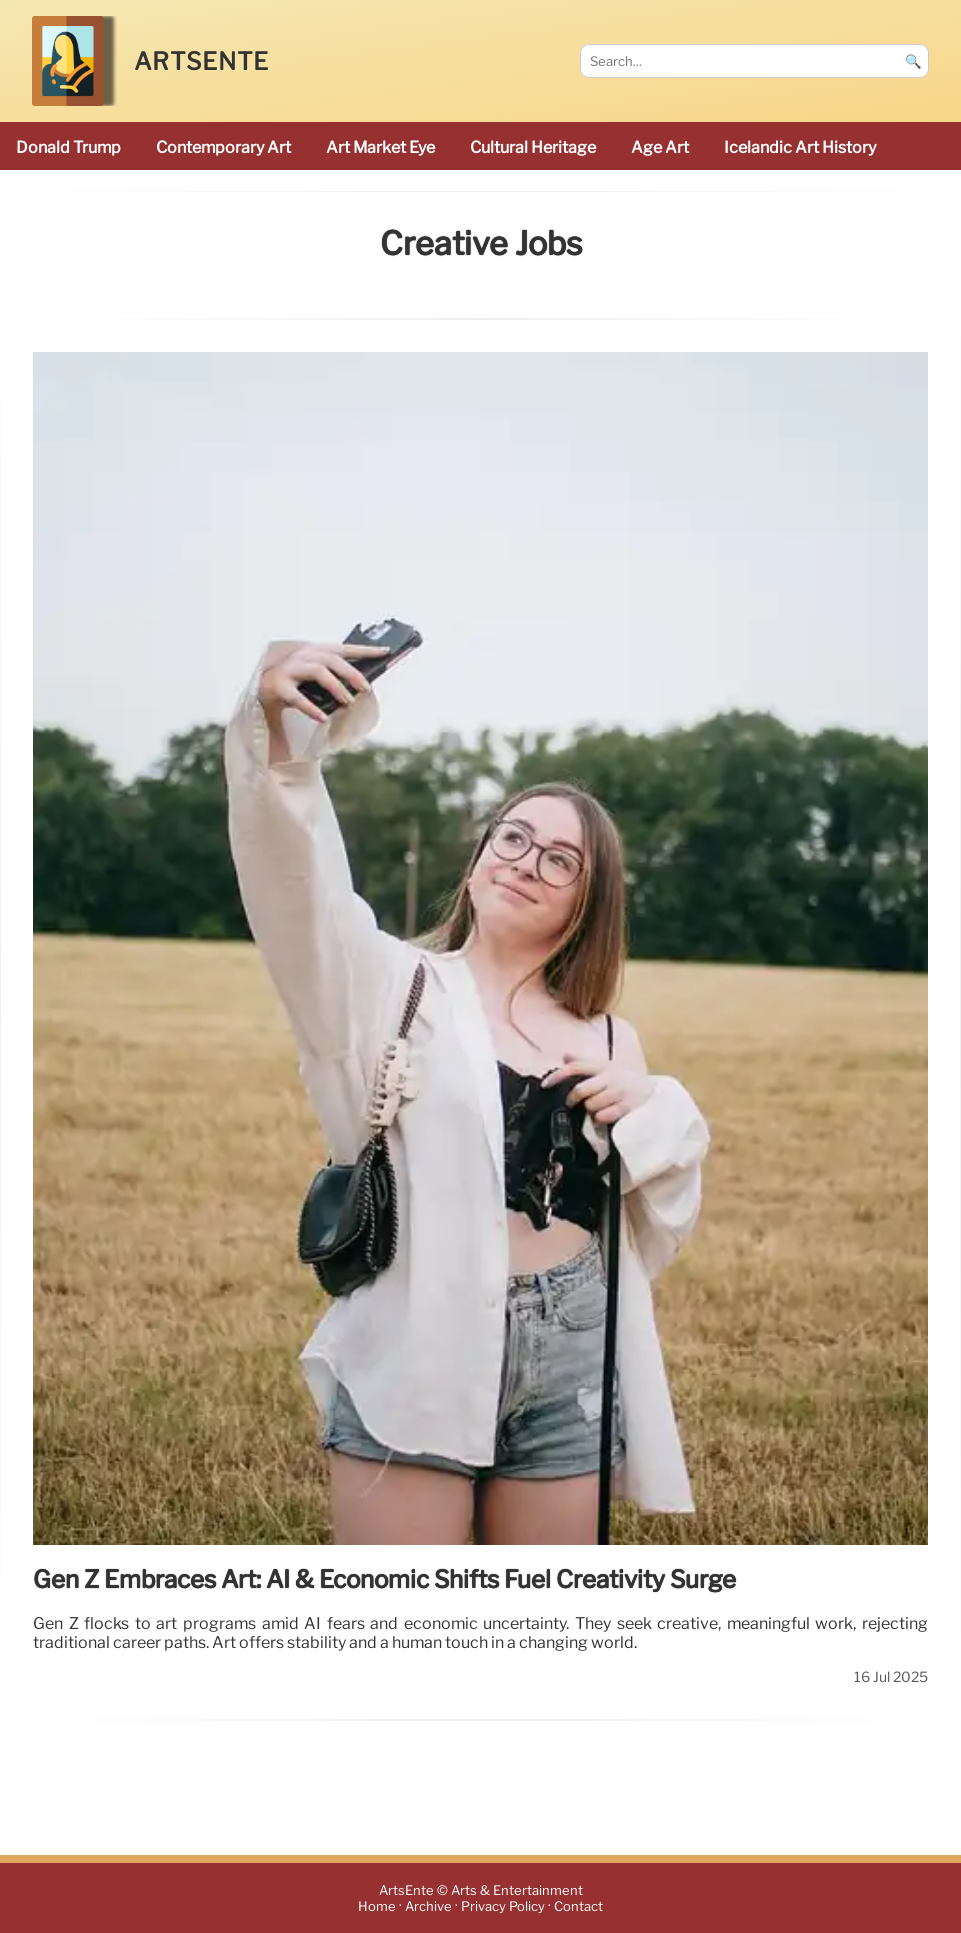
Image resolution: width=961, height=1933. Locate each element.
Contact (578, 1906)
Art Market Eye (380, 147)
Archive (428, 1906)
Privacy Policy (503, 1906)
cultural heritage (533, 147)
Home (377, 1906)
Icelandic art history (800, 147)
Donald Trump (68, 147)
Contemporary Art (223, 147)
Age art (660, 147)
